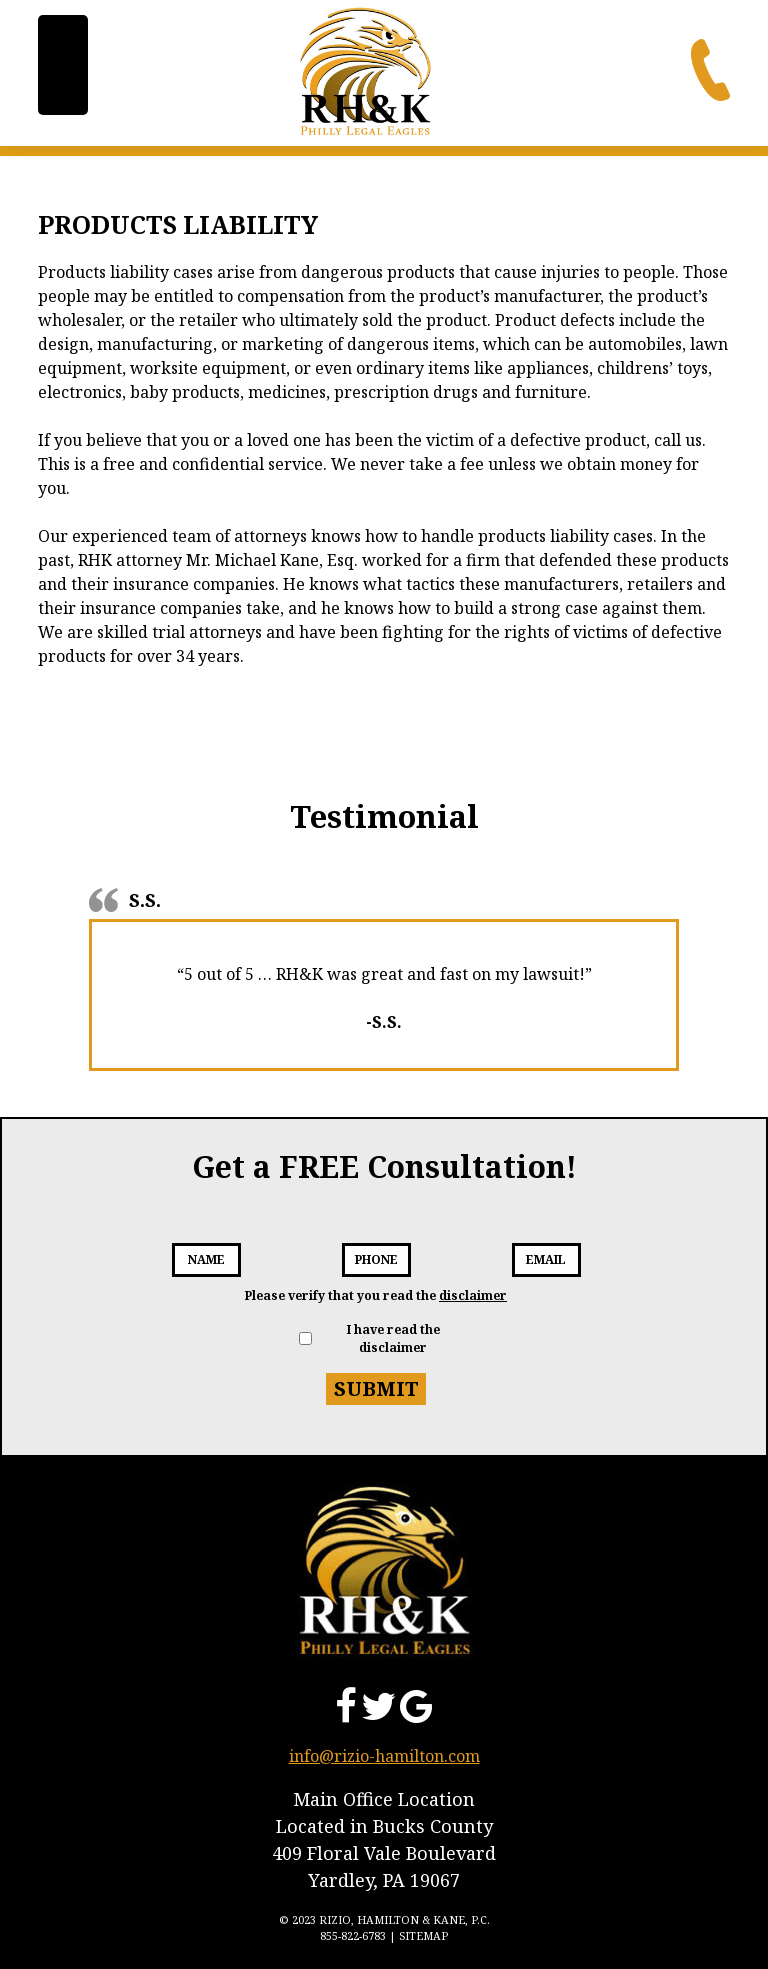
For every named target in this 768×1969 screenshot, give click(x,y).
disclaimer (473, 1295)
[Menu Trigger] (63, 65)
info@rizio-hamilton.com (384, 1756)
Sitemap (423, 1935)
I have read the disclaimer (393, 1338)
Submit (376, 1388)
